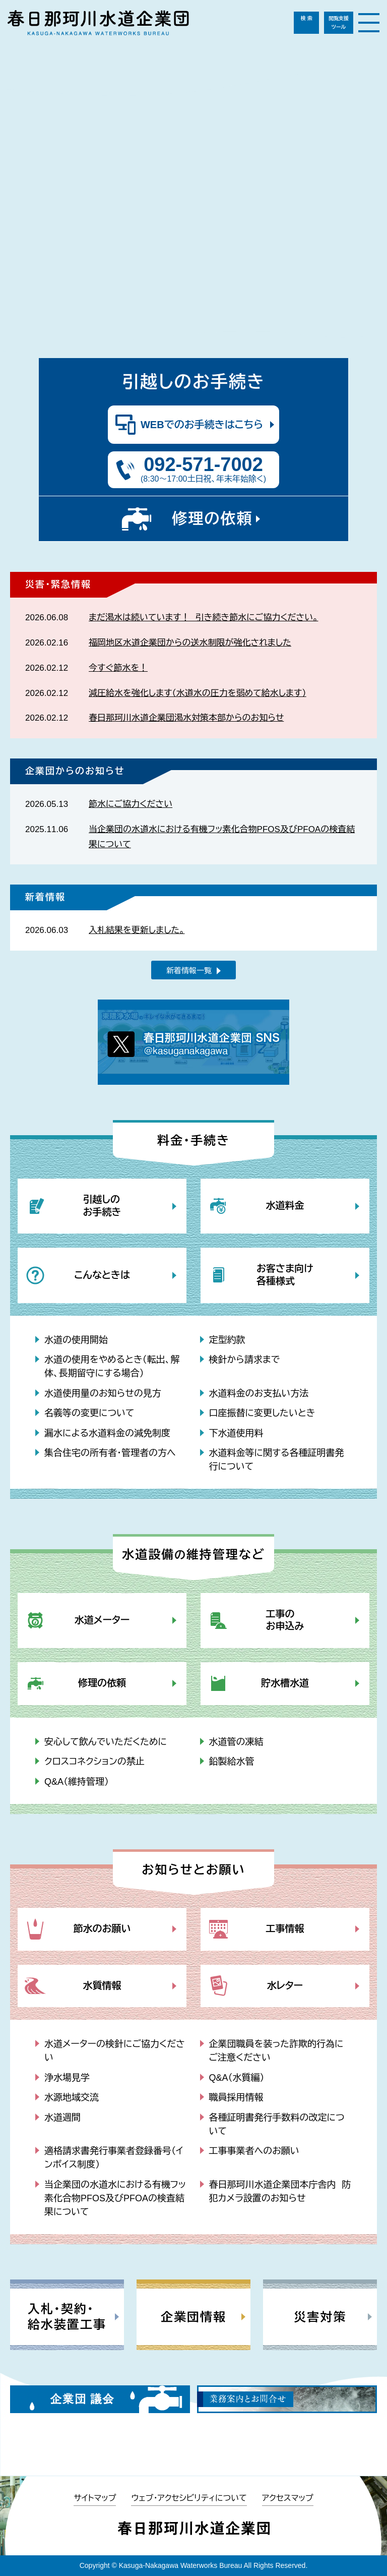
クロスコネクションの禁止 (94, 1762)
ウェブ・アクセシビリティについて (188, 2498)
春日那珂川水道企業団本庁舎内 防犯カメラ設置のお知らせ (280, 2191)
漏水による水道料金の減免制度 (107, 1433)
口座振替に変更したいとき (262, 1413)
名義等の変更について (89, 1413)
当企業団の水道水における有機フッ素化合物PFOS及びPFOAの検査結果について (115, 2198)
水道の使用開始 (76, 1340)
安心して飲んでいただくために (105, 1742)
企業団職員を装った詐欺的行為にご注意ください (276, 2051)
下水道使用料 (236, 1433)
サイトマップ (95, 2498)
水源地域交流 (71, 2097)
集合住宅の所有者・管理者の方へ (110, 1453)
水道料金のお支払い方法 (259, 1393)
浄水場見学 (67, 2078)
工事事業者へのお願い (254, 2151)
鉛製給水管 (231, 1762)
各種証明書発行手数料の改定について (277, 2124)
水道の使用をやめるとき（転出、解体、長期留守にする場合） (111, 1366)
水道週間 (62, 2118)
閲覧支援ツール (339, 23)
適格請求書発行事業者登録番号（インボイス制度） (113, 2158)
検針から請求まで (244, 1360)
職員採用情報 (236, 2097)
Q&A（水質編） (237, 2078)
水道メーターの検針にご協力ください (114, 2051)
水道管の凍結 (236, 1742)
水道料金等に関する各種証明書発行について (276, 1460)
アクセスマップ (287, 2498)
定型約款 (227, 1340)
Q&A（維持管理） (76, 1782)
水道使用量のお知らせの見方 (102, 1393)
